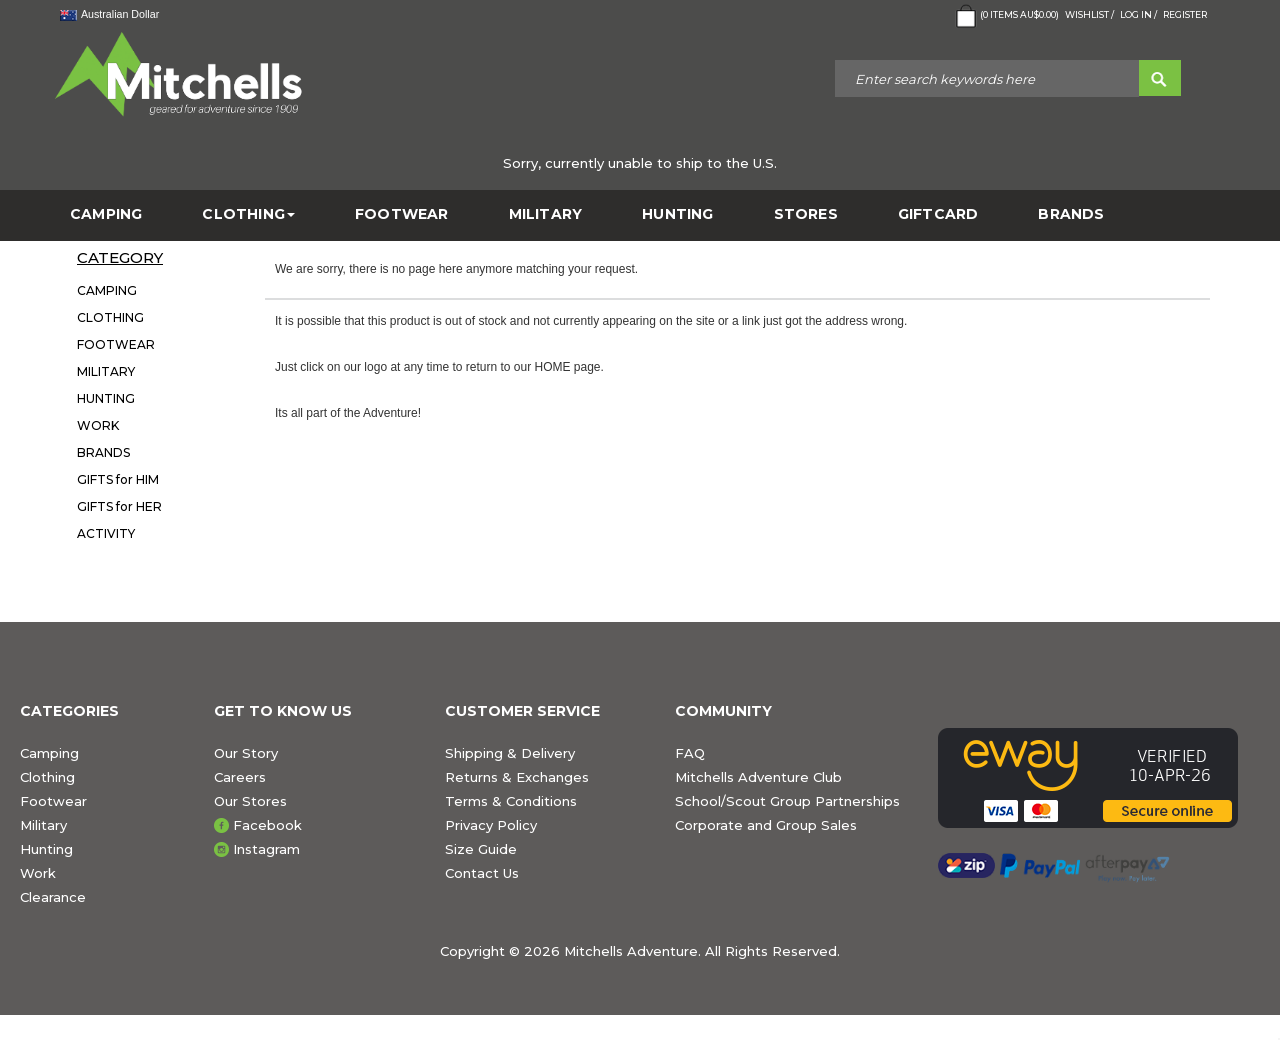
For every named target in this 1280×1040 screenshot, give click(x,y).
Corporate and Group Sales (766, 825)
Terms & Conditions (511, 801)
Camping (49, 753)
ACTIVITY (106, 533)
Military (43, 825)
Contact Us (482, 873)
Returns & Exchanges (517, 777)
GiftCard (938, 214)
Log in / (1138, 14)
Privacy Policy (491, 825)
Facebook (267, 825)
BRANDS (1071, 214)
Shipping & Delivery (510, 753)
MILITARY (546, 214)
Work (38, 873)
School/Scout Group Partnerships (787, 801)
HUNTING (677, 214)
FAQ (690, 753)
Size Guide (481, 849)
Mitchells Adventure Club (758, 777)
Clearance (53, 897)
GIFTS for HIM (118, 479)
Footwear (53, 801)
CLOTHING (248, 214)
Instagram (266, 849)
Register (1185, 14)
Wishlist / (1089, 14)
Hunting (46, 849)
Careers (240, 777)
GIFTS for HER (119, 506)
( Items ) (1005, 16)
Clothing (47, 777)
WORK (98, 425)
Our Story (246, 753)
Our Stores (250, 801)
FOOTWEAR (402, 214)
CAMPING (106, 214)
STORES (806, 214)
